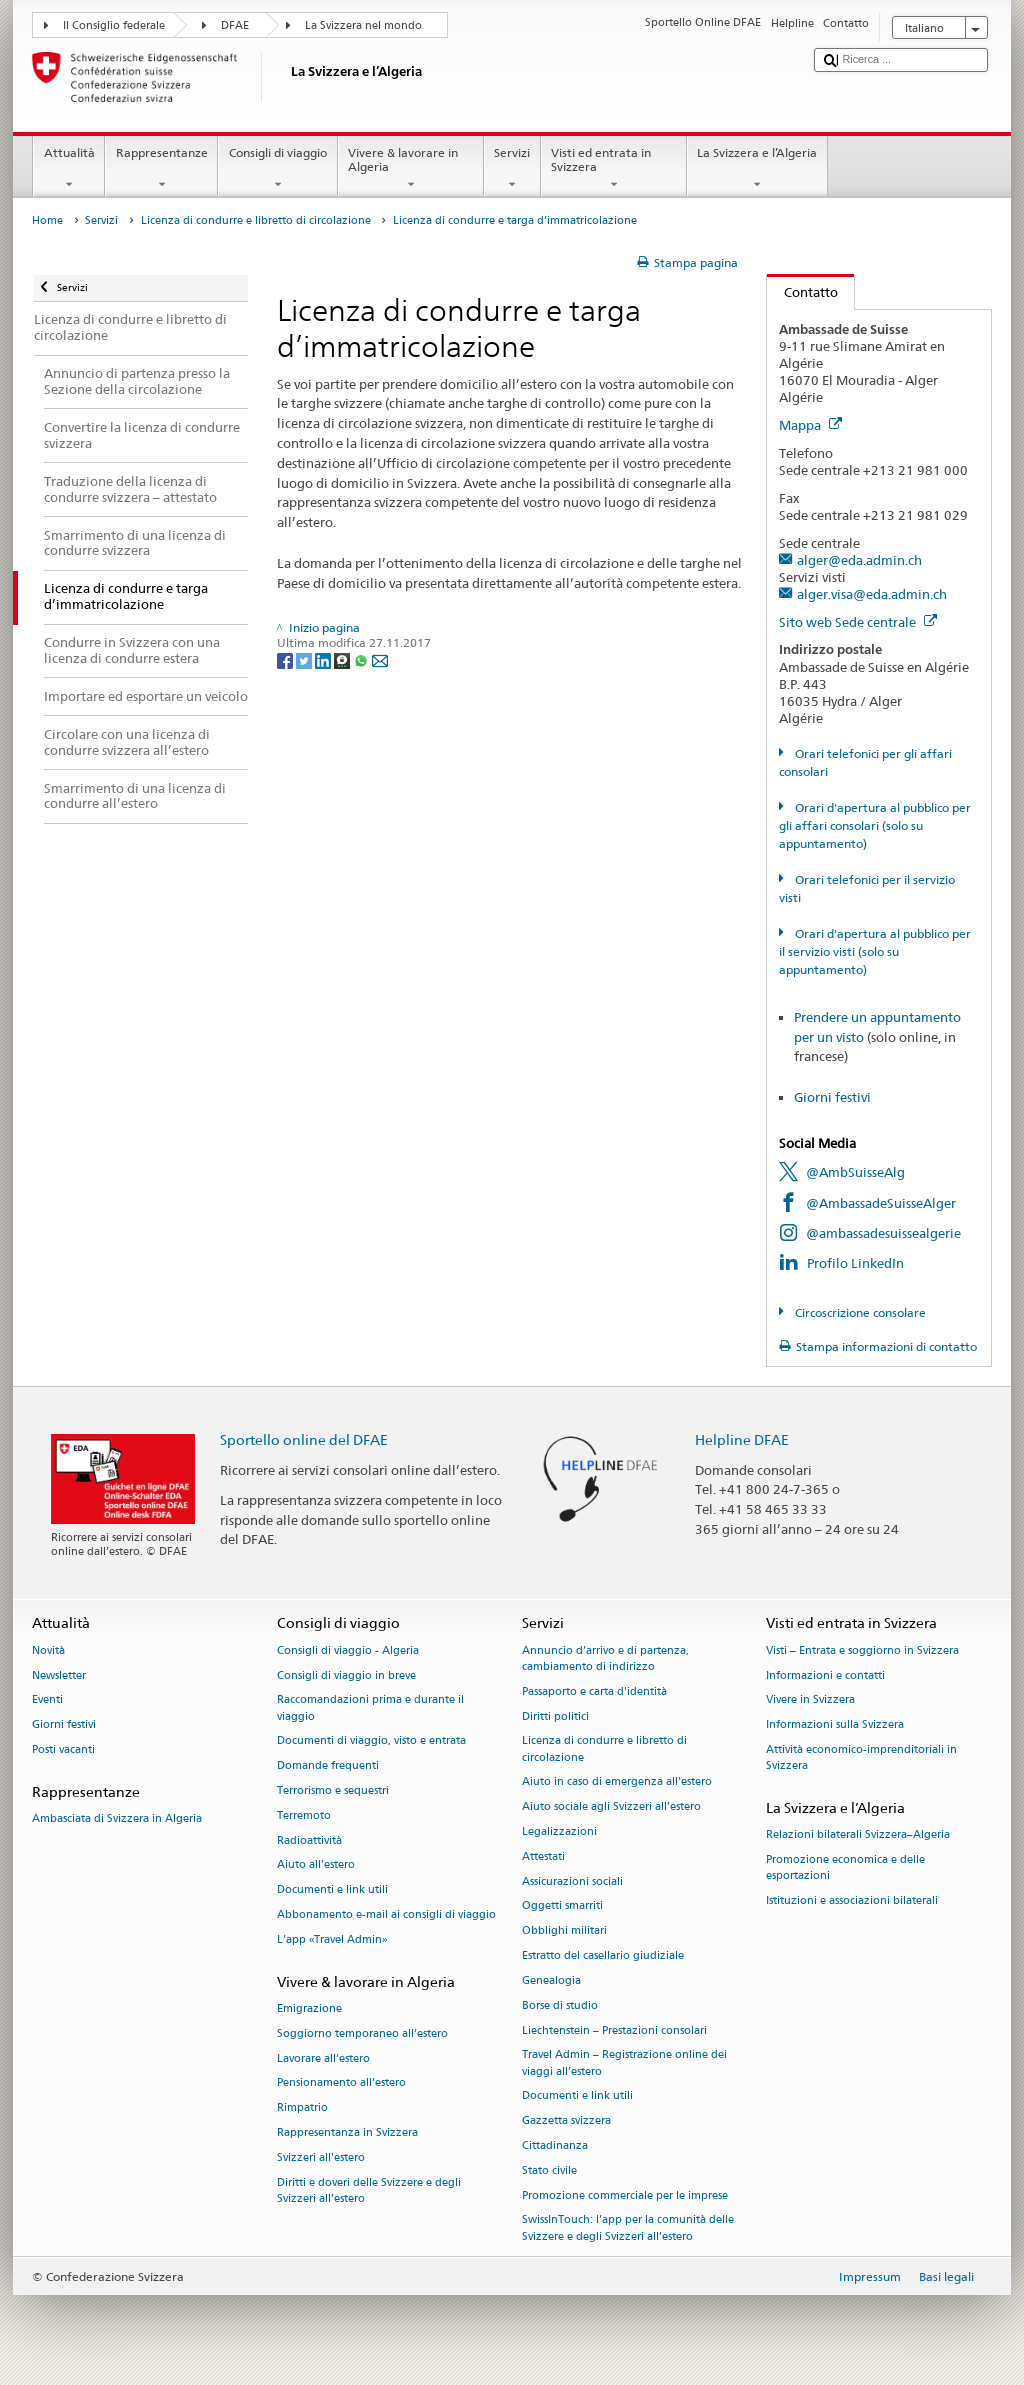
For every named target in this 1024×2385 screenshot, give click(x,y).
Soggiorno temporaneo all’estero (362, 2033)
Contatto (802, 292)
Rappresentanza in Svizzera (347, 2132)
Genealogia (551, 1980)
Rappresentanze (161, 169)
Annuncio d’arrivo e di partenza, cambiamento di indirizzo (605, 1658)
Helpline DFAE (742, 1439)
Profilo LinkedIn (855, 1263)
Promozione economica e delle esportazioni (845, 1867)
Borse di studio (560, 2005)
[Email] (380, 659)
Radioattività (309, 1840)
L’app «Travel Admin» (332, 1939)
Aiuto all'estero (316, 1865)
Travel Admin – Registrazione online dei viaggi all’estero (624, 2063)
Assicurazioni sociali (572, 1881)
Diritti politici (555, 1716)
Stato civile (549, 2170)
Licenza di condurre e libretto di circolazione (256, 220)
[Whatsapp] (362, 659)
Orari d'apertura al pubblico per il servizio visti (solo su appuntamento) (874, 951)
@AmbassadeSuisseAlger (881, 1203)
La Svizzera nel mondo (363, 25)
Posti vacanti (63, 1749)
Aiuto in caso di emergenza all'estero (617, 1782)
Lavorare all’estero (323, 2058)
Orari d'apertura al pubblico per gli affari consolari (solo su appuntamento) (874, 825)
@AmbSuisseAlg (855, 1172)
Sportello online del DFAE (304, 1439)
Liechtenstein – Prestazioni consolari (614, 2030)
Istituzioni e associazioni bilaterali (852, 1900)
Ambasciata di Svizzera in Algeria (117, 1818)
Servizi (512, 169)
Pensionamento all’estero (341, 2083)
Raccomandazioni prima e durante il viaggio (370, 1708)
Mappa (810, 425)
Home (47, 220)
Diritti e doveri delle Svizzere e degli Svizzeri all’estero (369, 2190)
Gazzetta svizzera (566, 2121)
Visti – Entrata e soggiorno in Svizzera (862, 1650)
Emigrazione (309, 2008)
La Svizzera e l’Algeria (757, 169)
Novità (48, 1650)
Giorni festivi (832, 1097)
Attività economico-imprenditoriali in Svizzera (861, 1757)
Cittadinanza (555, 2145)
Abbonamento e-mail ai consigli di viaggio (386, 1914)
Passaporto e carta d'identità (594, 1691)
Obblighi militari (564, 1931)
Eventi (47, 1700)
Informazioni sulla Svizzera (835, 1725)
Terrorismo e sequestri (333, 1790)
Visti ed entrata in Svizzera (614, 169)
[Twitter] (305, 659)
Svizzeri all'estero (321, 2157)
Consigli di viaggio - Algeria (348, 1650)
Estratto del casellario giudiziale (603, 1955)
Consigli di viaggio (277, 169)
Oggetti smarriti (562, 1906)
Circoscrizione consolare (859, 1312)
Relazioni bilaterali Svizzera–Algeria (858, 1835)
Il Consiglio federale (114, 25)
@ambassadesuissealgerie (883, 1233)
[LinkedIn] (324, 659)
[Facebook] (286, 659)
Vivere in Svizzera (810, 1700)
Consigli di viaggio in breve (346, 1675)
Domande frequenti (328, 1766)
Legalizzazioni (559, 1831)
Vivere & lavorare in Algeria (411, 169)
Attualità (69, 169)
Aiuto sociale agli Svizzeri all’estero (611, 1807)
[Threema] (343, 659)
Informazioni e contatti (825, 1675)
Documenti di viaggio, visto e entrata (371, 1741)
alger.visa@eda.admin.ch (872, 594)
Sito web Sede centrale (858, 622)
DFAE (235, 25)
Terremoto (304, 1815)
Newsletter (59, 1675)
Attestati (543, 1856)
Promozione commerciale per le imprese (625, 2195)
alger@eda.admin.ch (859, 560)
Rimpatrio (302, 2108)
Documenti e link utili (332, 1890)
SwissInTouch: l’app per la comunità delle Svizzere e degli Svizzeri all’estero (628, 2228)
